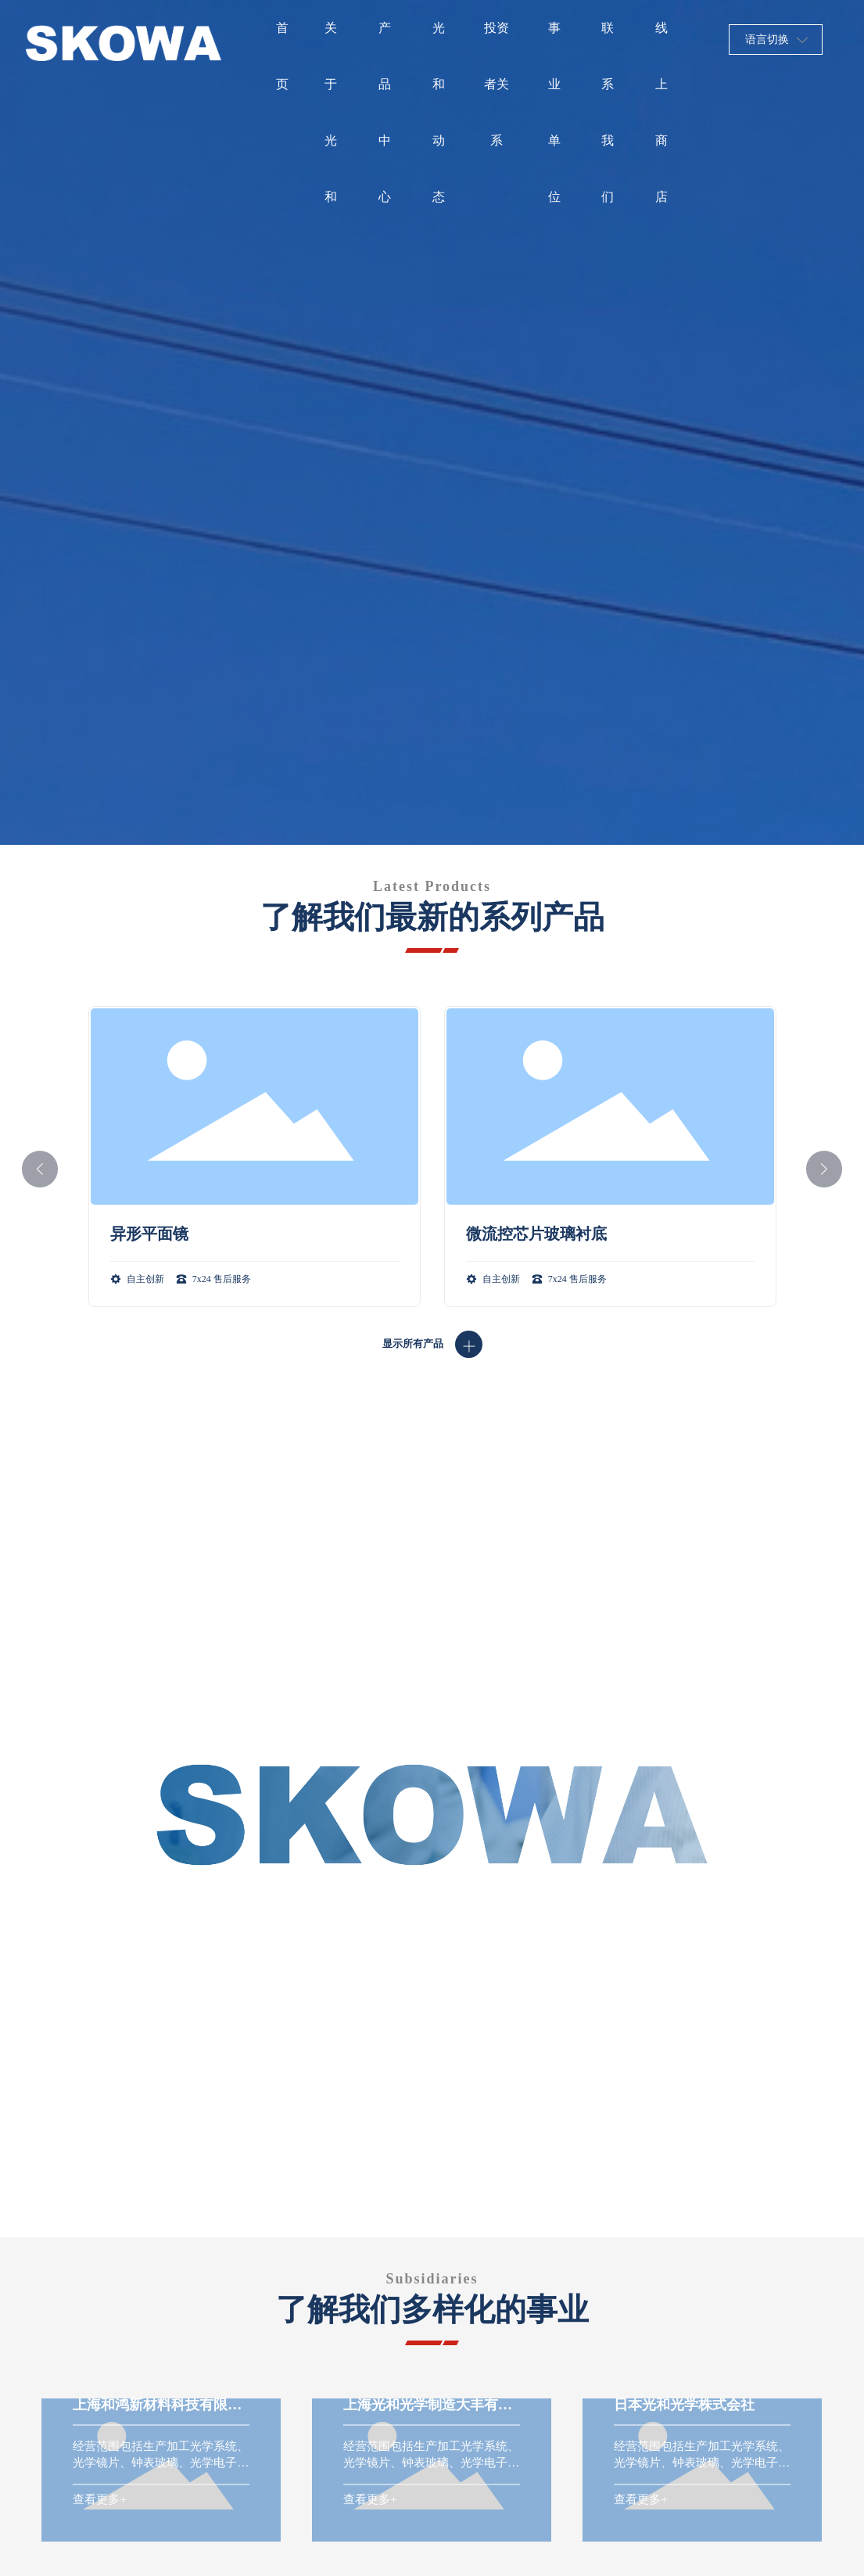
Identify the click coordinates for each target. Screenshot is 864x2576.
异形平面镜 (149, 1233)
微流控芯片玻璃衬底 (536, 1233)
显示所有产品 (412, 1343)
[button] (40, 1169)
